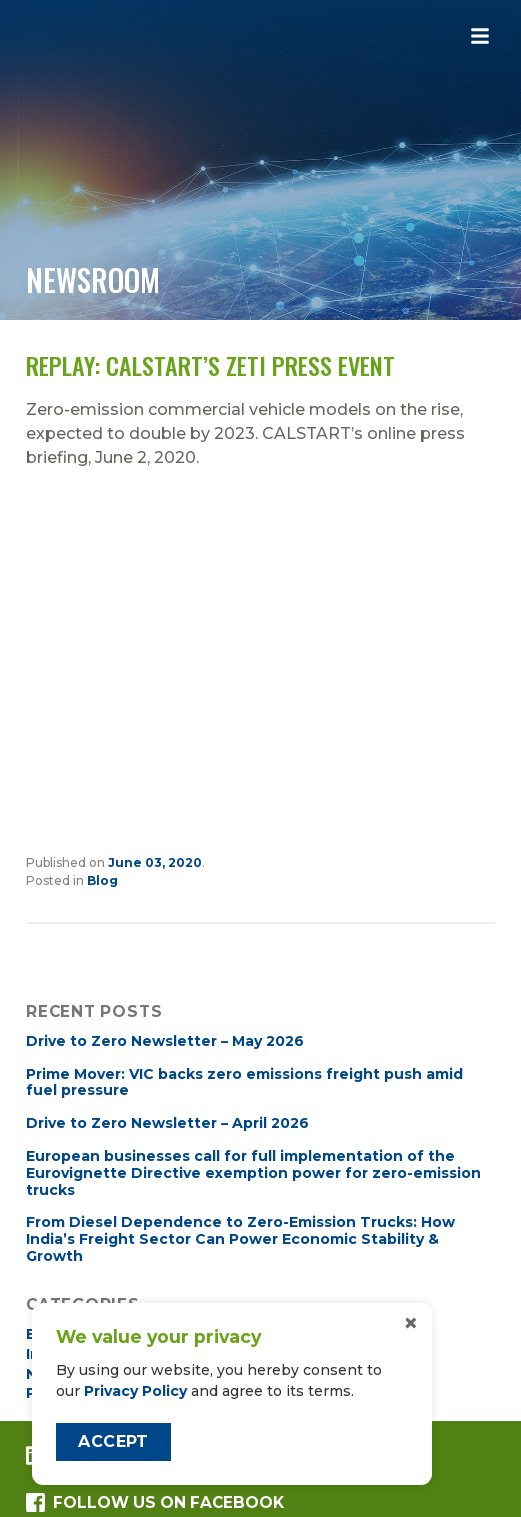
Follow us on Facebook (154, 1502)
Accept (113, 1441)
